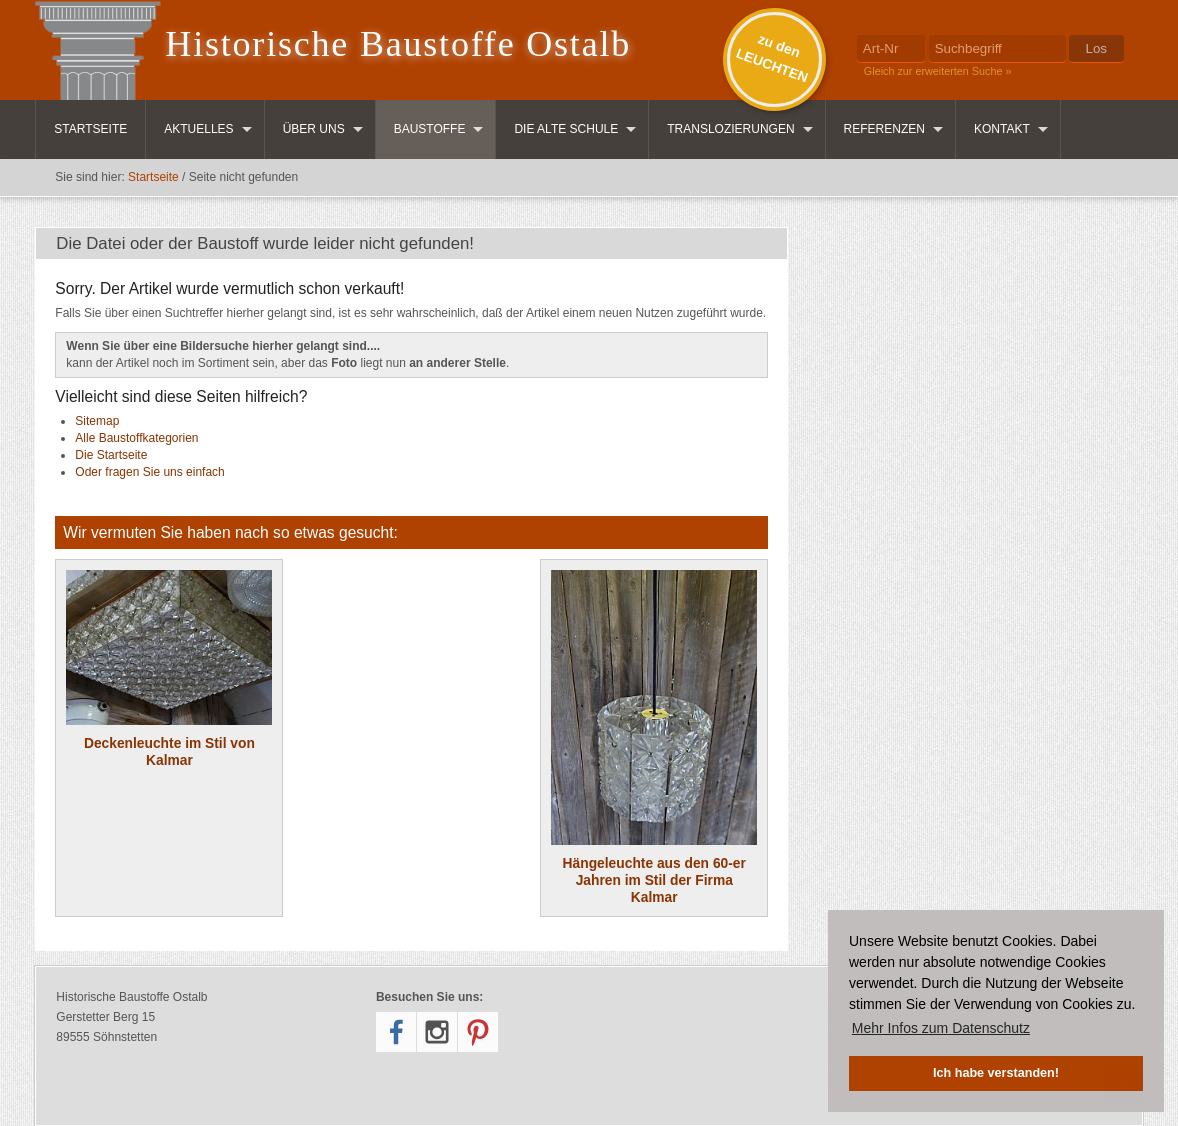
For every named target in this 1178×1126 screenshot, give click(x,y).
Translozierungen (730, 129)
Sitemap (97, 421)
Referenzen (884, 129)
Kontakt (1002, 129)
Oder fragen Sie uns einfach (149, 472)
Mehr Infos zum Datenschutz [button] (941, 1028)
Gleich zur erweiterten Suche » (938, 71)
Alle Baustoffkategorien (136, 438)
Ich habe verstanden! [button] (996, 1073)
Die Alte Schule (566, 129)
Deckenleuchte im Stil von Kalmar (169, 669)
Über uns (314, 129)
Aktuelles (198, 129)
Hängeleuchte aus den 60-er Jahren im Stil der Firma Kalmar (654, 737)
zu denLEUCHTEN (772, 58)
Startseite (90, 129)
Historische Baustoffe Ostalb (398, 44)
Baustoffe (430, 129)
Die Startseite (111, 455)
